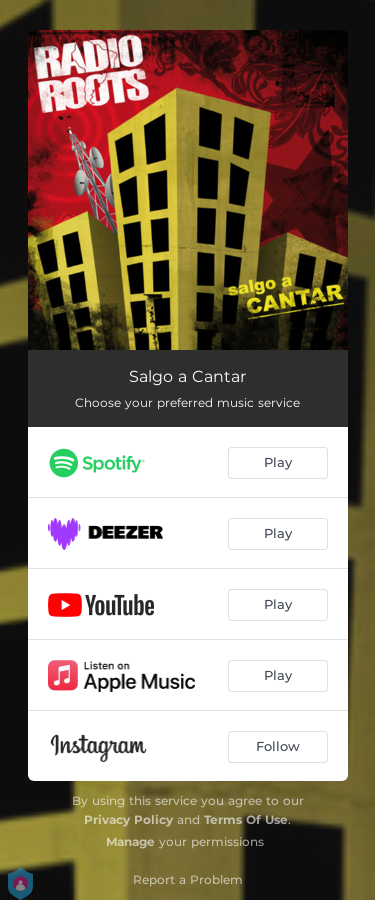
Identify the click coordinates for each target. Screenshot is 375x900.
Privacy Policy (128, 819)
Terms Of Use (246, 819)
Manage (130, 841)
